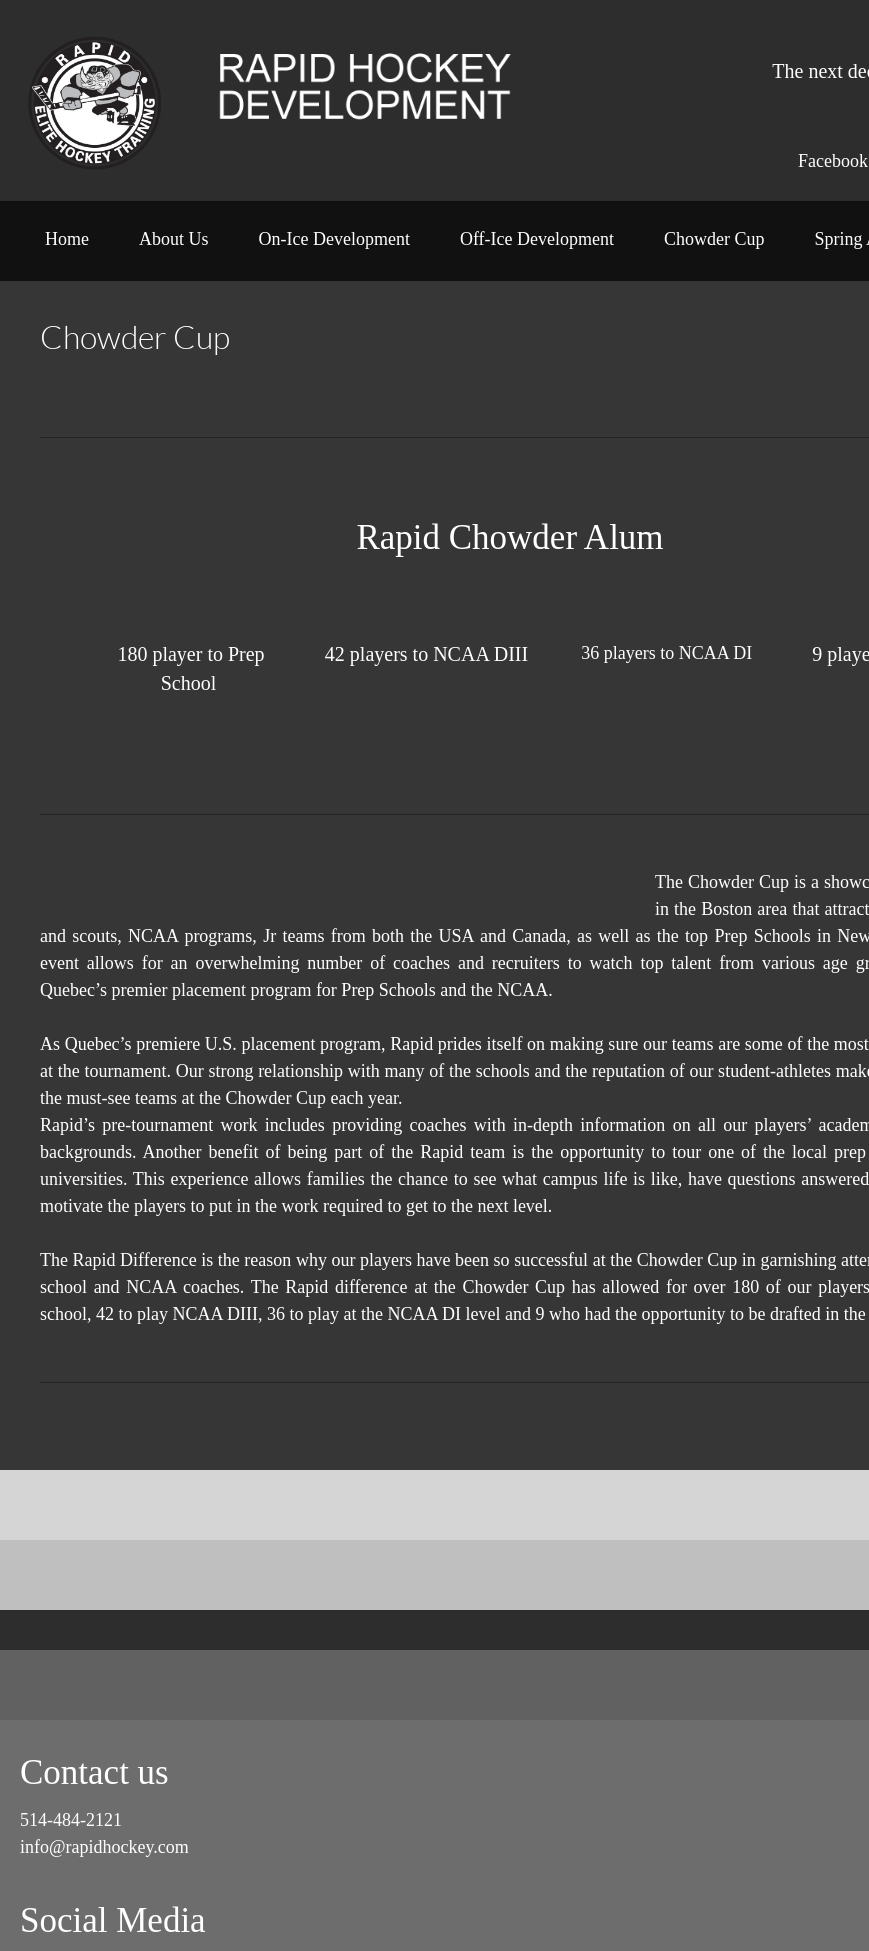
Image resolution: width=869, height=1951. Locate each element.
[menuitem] (67, 246)
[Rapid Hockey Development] (95, 101)
